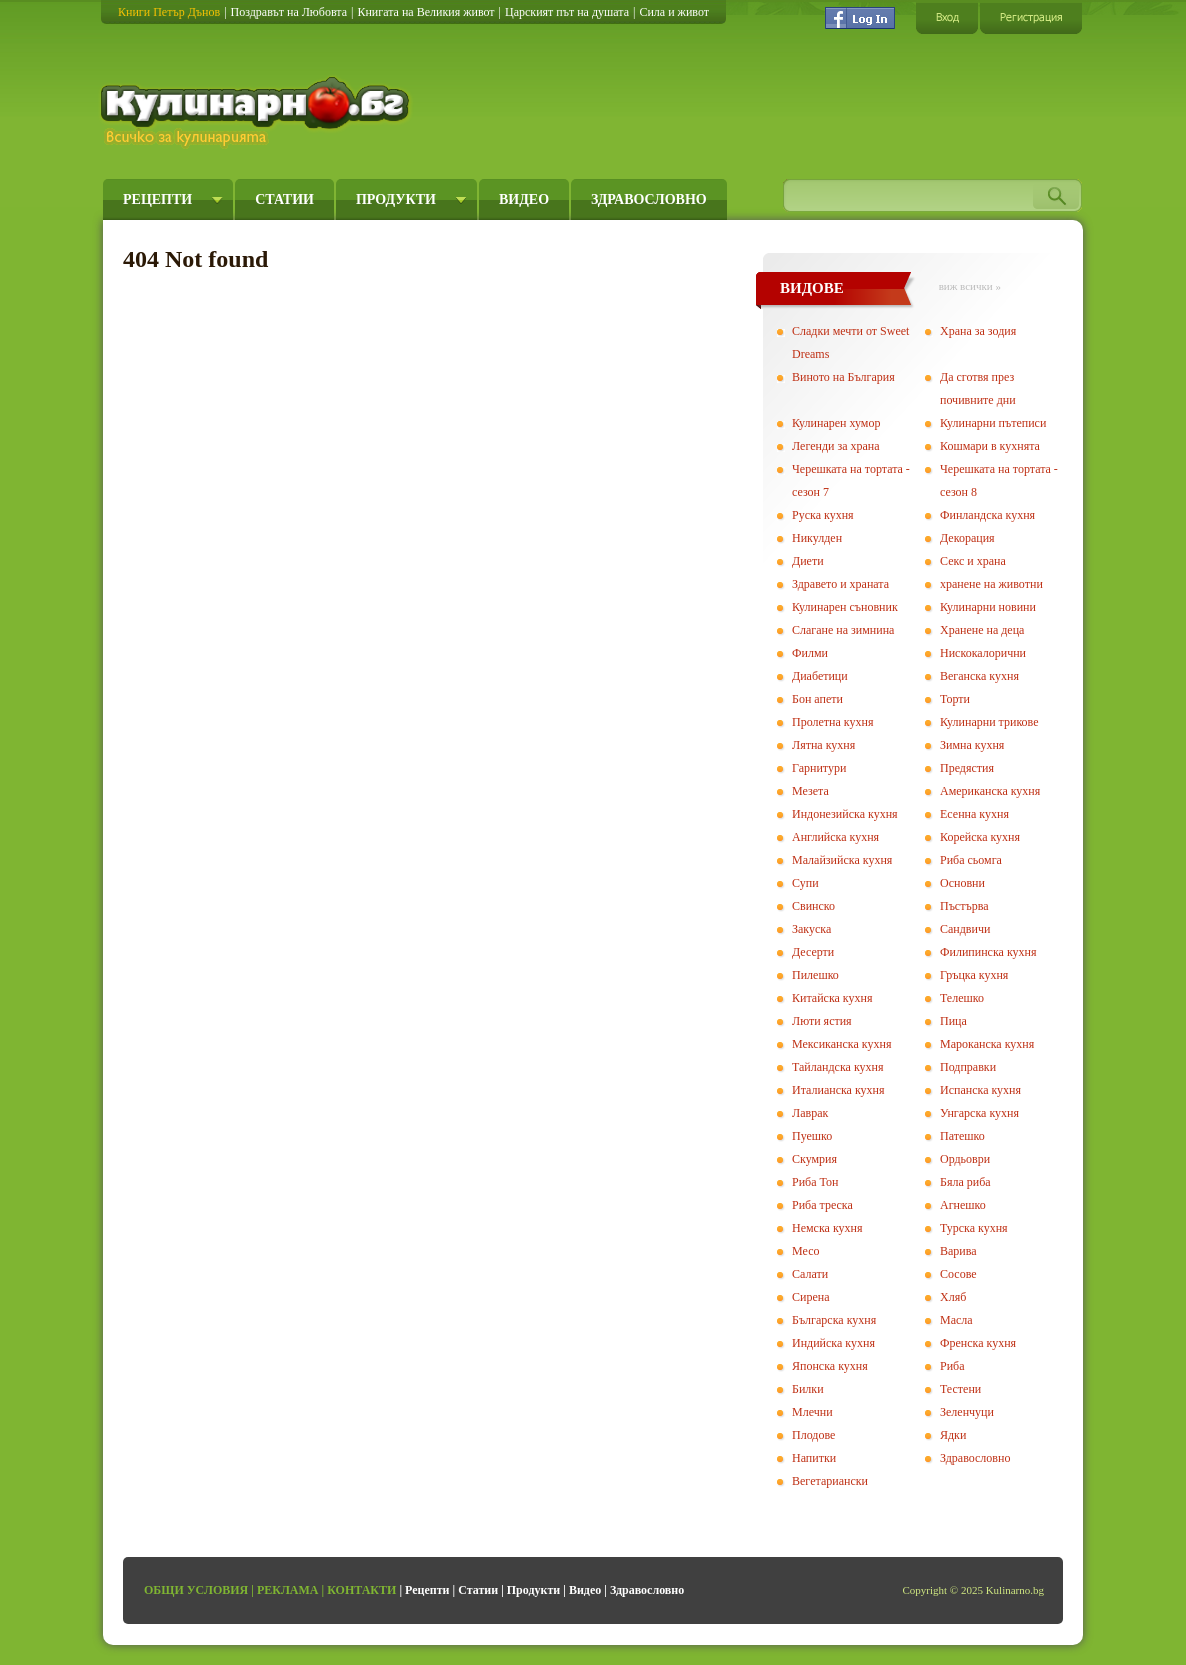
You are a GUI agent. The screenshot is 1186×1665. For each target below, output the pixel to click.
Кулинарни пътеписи (993, 423)
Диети (808, 561)
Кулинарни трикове (989, 722)
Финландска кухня (987, 515)
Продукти (396, 199)
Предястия (967, 768)
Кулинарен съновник (845, 607)
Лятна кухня (823, 745)
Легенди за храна (836, 446)
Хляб (953, 1297)
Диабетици (820, 676)
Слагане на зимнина (843, 630)
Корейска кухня (980, 837)
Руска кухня (823, 515)
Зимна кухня (972, 745)
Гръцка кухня (974, 975)
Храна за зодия (978, 331)
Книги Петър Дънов (169, 12)
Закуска (811, 929)
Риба (952, 1366)
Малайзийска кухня (842, 860)
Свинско (813, 906)
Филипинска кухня (988, 952)
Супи (805, 883)
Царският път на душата (567, 12)
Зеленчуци (967, 1412)
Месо (805, 1251)
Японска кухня (830, 1366)
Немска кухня (827, 1228)
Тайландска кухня (838, 1067)
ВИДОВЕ (812, 288)
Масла (956, 1320)
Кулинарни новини (988, 607)
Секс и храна (973, 561)
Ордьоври (965, 1159)
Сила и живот (674, 12)
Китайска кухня (832, 998)
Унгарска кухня (979, 1113)
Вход (947, 17)
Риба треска (822, 1205)
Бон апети (817, 699)
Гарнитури (819, 768)
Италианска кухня (838, 1090)
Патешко (962, 1136)
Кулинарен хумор (836, 423)
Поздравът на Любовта (289, 12)
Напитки (814, 1458)
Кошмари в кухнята (990, 446)
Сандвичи (965, 929)
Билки (808, 1389)
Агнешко (963, 1205)
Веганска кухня (979, 676)
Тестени (960, 1389)
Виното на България (843, 377)
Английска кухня (835, 837)
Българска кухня (834, 1320)
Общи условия (196, 1590)
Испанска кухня (980, 1090)
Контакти (361, 1590)
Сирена (811, 1297)
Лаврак (810, 1113)
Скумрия (814, 1159)
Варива (958, 1251)
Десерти (813, 952)
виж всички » (970, 286)
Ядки (953, 1435)
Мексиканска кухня (841, 1044)
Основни (962, 883)
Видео (524, 199)
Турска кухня (974, 1228)
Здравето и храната (840, 584)
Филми (810, 653)
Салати (810, 1274)
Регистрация (1031, 17)
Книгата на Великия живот (425, 12)
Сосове (958, 1274)
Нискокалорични (983, 653)
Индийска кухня (833, 1343)
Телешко (962, 998)
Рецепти (157, 199)
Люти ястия (822, 1021)
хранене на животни (991, 584)
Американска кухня (990, 791)
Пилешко (815, 975)
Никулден (817, 538)
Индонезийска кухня (845, 814)
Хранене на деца (982, 630)
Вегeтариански (830, 1481)
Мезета (810, 791)
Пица (953, 1021)
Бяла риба (965, 1182)
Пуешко (812, 1136)
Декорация (967, 538)
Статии (284, 199)
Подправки (968, 1067)
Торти (955, 699)
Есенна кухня (974, 814)
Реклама (288, 1590)
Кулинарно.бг (257, 112)
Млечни (812, 1412)
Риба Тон (815, 1182)
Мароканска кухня (987, 1044)
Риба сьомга (971, 860)
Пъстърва (964, 906)
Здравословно (649, 199)
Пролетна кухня (832, 722)
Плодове (813, 1435)
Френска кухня (978, 1343)
